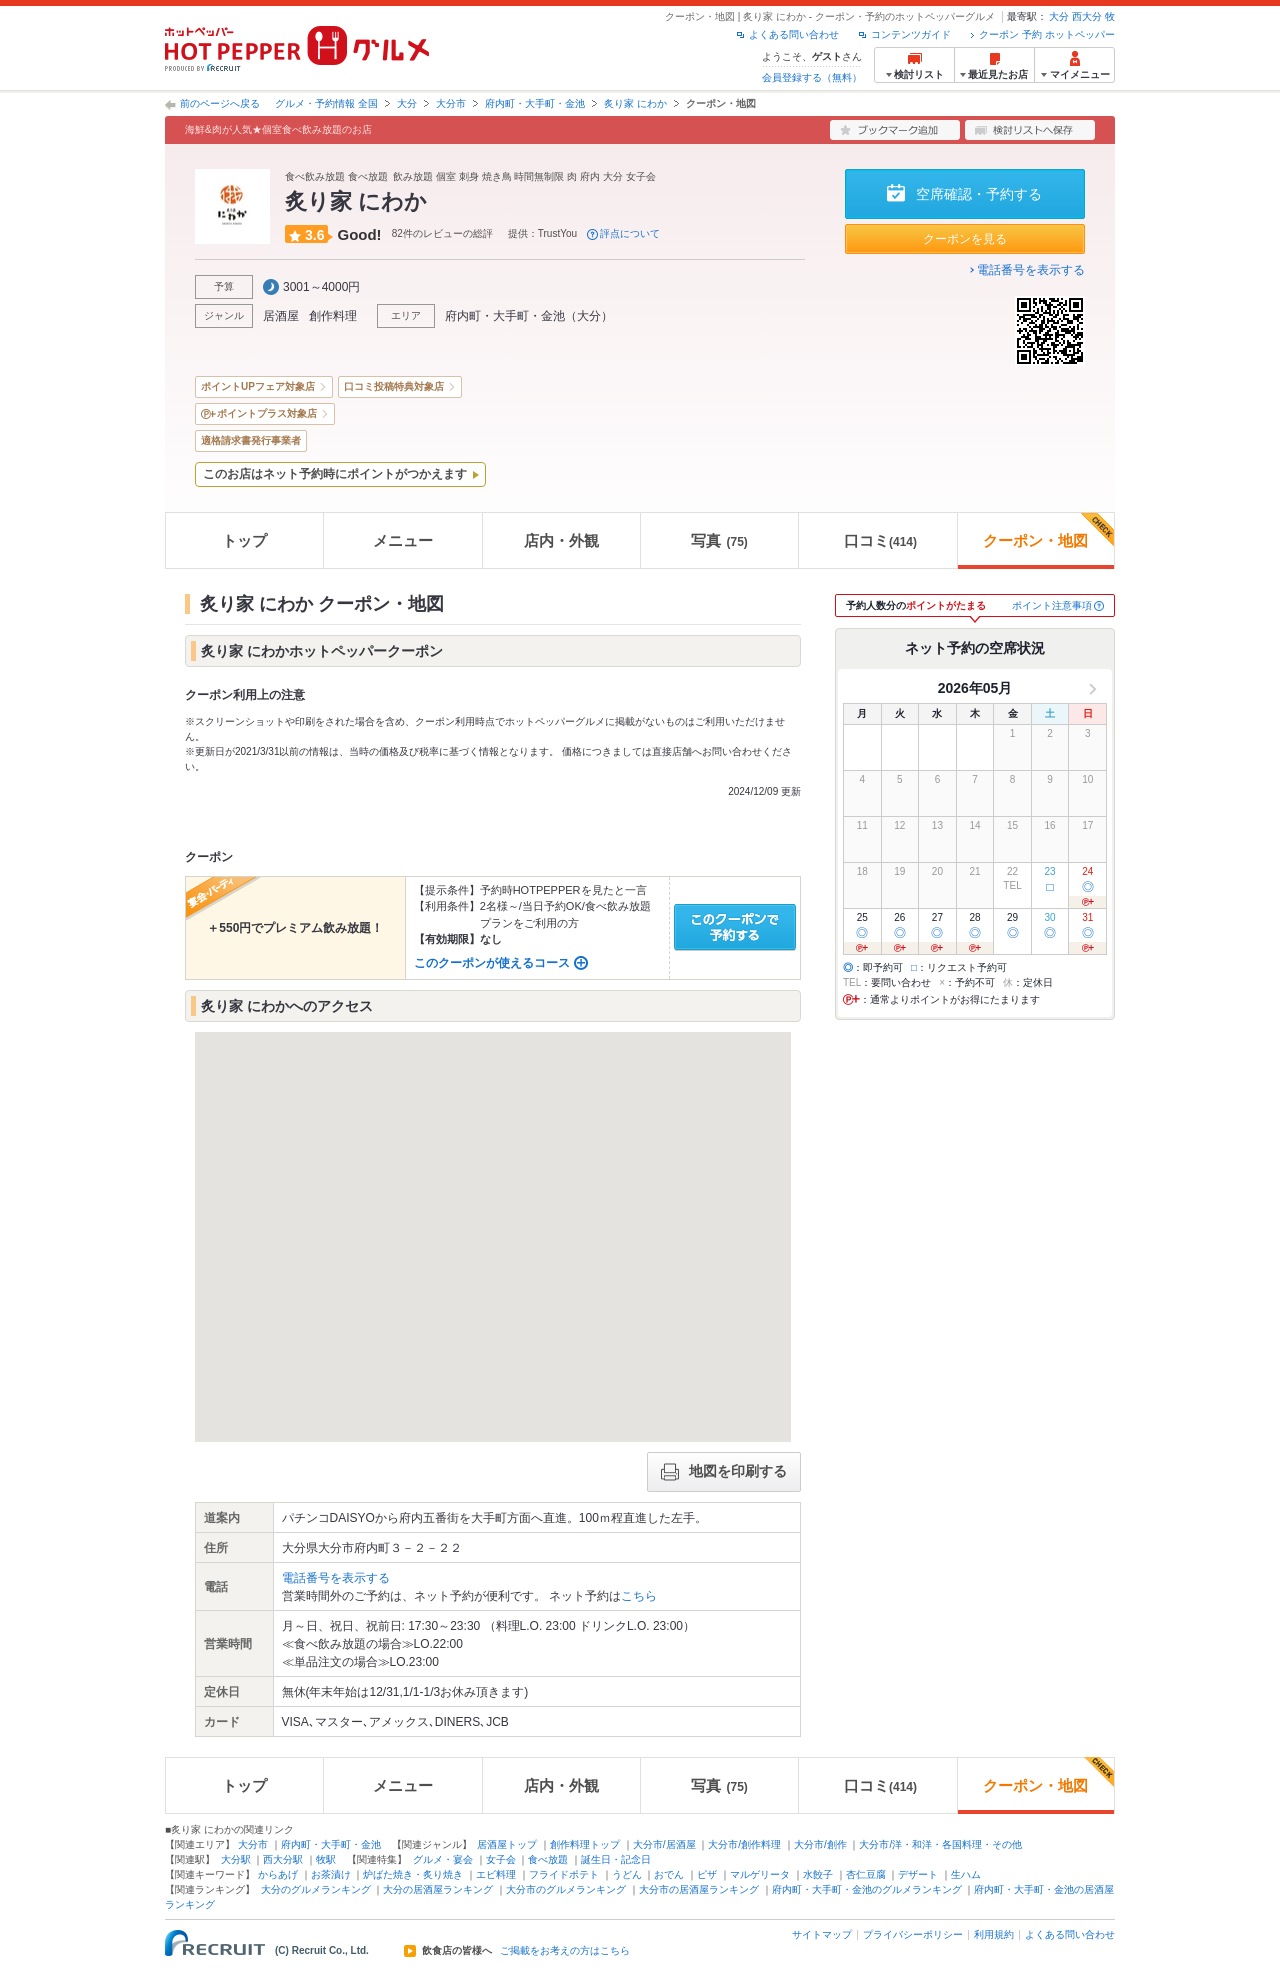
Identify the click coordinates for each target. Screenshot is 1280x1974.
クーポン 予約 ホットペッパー (1047, 34)
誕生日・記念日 (616, 1859)
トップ (244, 540)
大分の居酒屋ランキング (438, 1889)
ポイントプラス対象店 (267, 413)
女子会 (501, 1859)
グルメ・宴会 (443, 1859)
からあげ (278, 1874)
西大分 (1087, 16)
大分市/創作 (820, 1844)
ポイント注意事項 (1052, 605)
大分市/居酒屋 (664, 1844)
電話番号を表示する (1031, 270)
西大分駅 (283, 1859)
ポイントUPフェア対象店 (258, 386)
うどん (627, 1874)
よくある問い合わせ (794, 34)
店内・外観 (561, 540)
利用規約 (994, 1934)
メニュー (403, 540)
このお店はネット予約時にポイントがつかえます (335, 474)
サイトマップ (822, 1934)
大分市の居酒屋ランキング (699, 1889)
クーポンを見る (965, 239)
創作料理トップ (585, 1844)
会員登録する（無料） (812, 77)
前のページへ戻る (220, 103)
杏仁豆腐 (866, 1874)
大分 (1059, 16)
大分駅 (236, 1859)
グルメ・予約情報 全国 (326, 103)
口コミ (880, 540)
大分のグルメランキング (316, 1889)
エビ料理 (496, 1874)
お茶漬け (331, 1874)
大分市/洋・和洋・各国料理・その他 (940, 1844)
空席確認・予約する (979, 194)
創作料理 (333, 316)
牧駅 (326, 1859)
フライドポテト (564, 1874)
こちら (639, 1596)
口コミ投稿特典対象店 (394, 386)
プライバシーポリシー (913, 1934)
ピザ (707, 1874)
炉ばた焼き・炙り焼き (413, 1874)
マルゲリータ (760, 1874)
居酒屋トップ (507, 1844)
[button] (518, 1229)
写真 (719, 540)
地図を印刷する (724, 1472)
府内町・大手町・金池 (535, 103)
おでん (669, 1874)
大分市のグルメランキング (566, 1889)
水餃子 (818, 1874)
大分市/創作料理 (744, 1844)
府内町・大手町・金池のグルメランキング (867, 1889)
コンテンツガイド (911, 34)
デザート (918, 1874)
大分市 (451, 103)
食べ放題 (548, 1859)
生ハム (966, 1874)
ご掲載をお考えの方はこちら (565, 1951)
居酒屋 (281, 316)
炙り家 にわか (635, 103)
